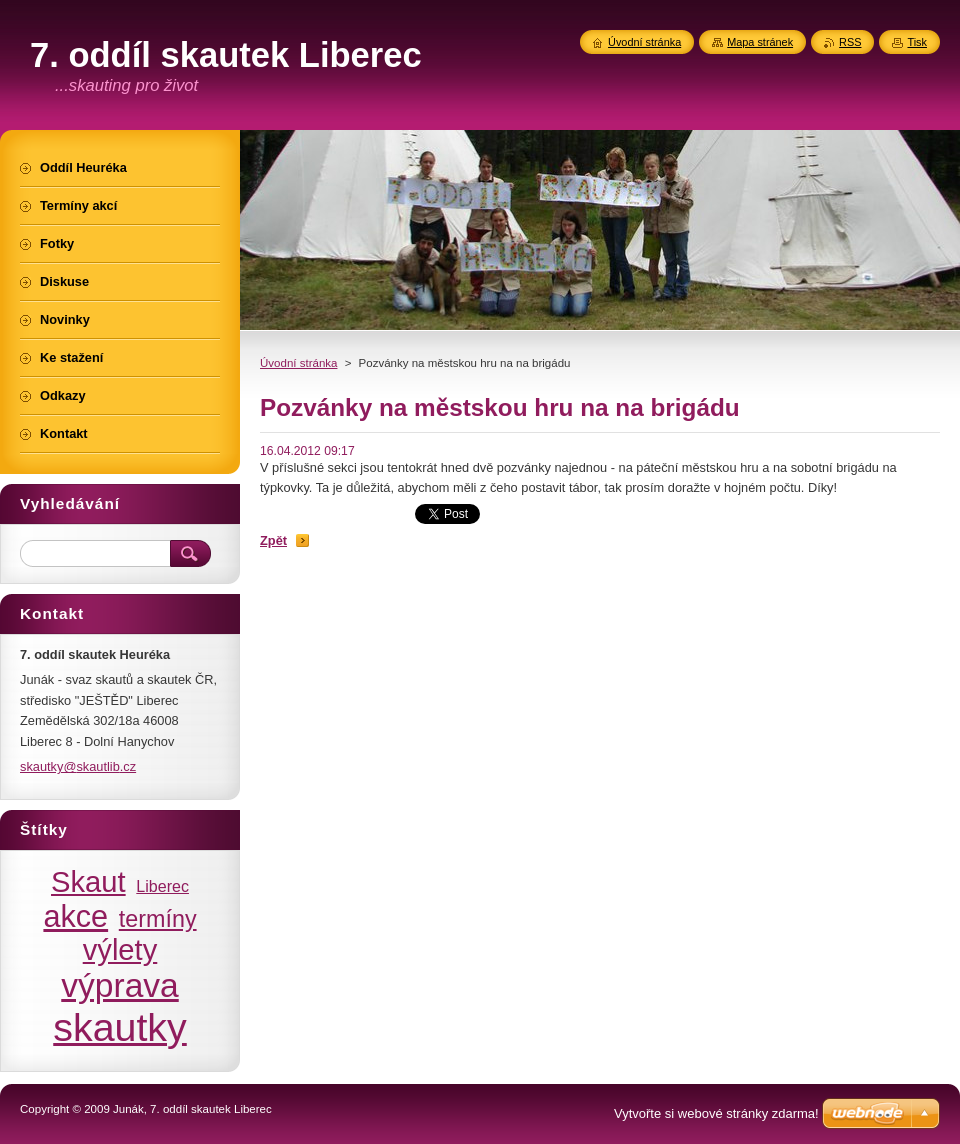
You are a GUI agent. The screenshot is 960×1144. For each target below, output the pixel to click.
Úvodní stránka (298, 363)
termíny (158, 919)
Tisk (917, 42)
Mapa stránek (760, 42)
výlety (120, 950)
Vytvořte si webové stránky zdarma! (716, 1113)
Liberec (162, 886)
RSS (850, 42)
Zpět (273, 540)
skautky (120, 1027)
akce (75, 916)
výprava (119, 985)
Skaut (88, 882)
